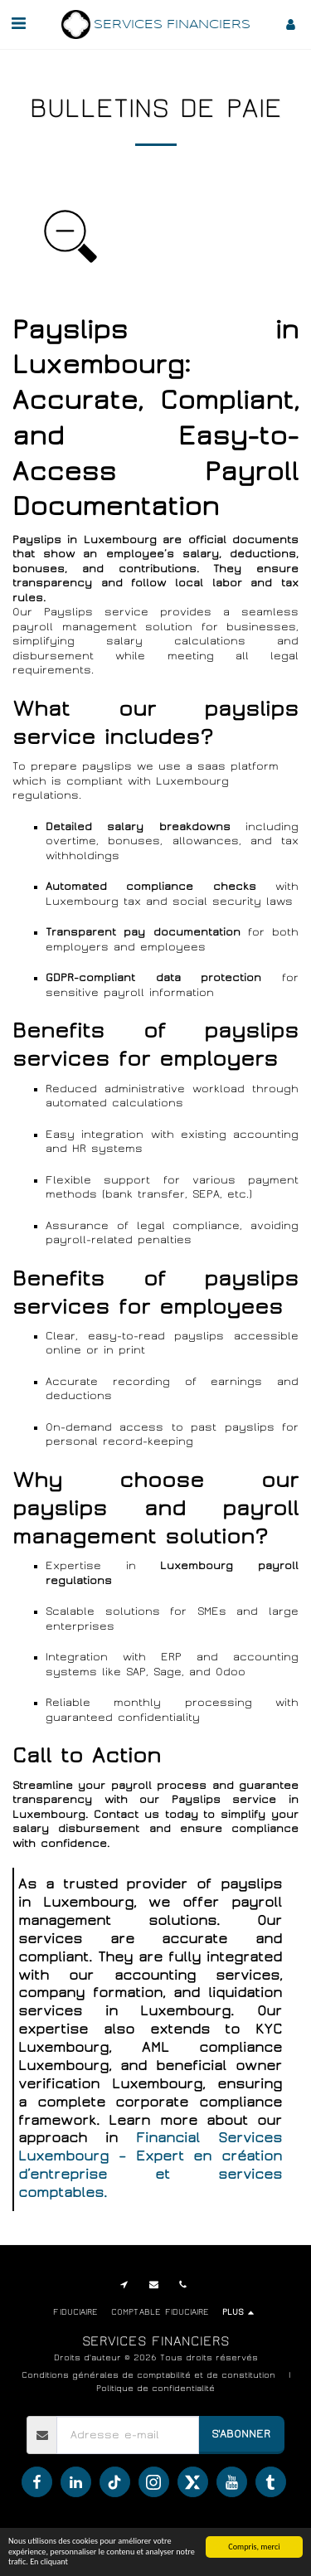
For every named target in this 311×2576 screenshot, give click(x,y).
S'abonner (240, 2434)
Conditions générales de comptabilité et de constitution (148, 2374)
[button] (18, 24)
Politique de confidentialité (155, 2388)
